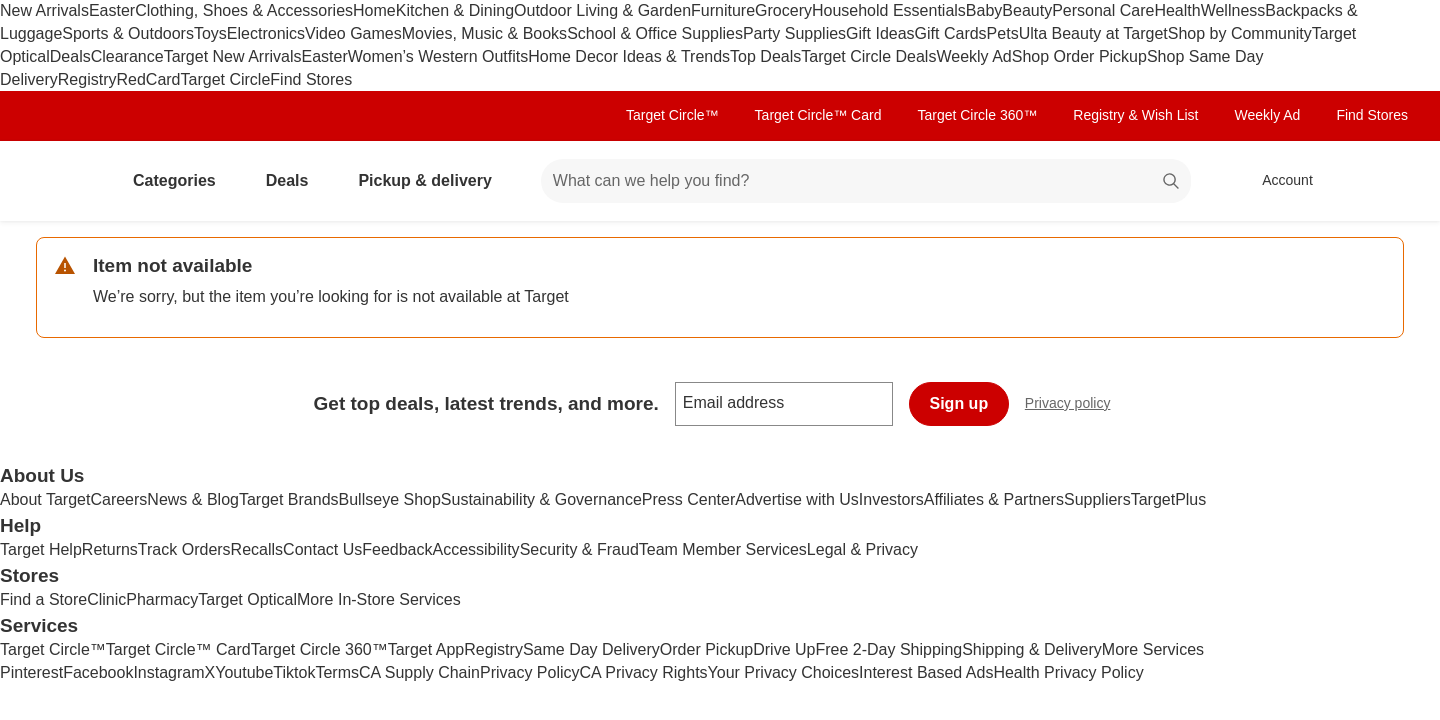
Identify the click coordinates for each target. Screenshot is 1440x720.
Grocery (783, 10)
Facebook (98, 672)
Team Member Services (723, 549)
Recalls (257, 549)
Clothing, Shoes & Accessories (244, 10)
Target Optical (247, 599)
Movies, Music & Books (484, 33)
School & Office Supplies (655, 33)
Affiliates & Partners (994, 499)
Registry (87, 79)
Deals (70, 56)
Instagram (168, 672)
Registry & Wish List (1135, 115)
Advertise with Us (797, 499)
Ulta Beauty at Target (1093, 33)
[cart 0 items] (1378, 181)
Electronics (266, 33)
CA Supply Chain (419, 672)
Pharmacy (162, 599)
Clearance (127, 56)
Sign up (959, 403)
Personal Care (1103, 10)
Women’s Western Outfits (438, 56)
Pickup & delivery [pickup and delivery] (432, 180)
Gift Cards (951, 33)
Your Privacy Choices (783, 672)
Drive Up (784, 649)
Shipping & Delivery (1032, 649)
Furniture (723, 10)
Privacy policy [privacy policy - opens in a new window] (1076, 405)
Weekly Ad (973, 56)
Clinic (106, 599)
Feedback (397, 549)
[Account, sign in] (1277, 181)
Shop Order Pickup (1079, 56)
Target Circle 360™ (977, 115)
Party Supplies (794, 33)
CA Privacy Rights (644, 672)
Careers (118, 499)
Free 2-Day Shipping (888, 649)
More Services (1153, 649)
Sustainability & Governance (541, 499)
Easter (112, 10)
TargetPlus (1169, 499)
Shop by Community (1240, 33)
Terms (337, 672)
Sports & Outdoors (128, 33)
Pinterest (31, 672)
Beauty (1027, 10)
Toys (210, 33)
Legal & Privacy (862, 549)
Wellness (1233, 10)
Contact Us (322, 549)
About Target (45, 499)
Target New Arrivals (233, 56)
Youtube (244, 672)
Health (1177, 10)
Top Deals (765, 56)
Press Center (688, 499)
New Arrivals (44, 10)
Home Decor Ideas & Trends (629, 56)
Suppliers (1097, 499)
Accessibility (475, 549)
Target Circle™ (672, 115)
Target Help (41, 549)
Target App (426, 649)
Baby (984, 10)
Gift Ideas (880, 33)
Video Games (353, 33)
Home (374, 10)
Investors (891, 499)
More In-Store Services (379, 599)
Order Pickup (706, 649)
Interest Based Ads (926, 672)
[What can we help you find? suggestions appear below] (866, 181)
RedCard (148, 79)
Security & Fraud (579, 549)
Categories (182, 180)
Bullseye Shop (390, 499)
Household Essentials (889, 10)
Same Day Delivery (591, 649)
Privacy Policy (530, 672)
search (1172, 182)
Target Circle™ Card (818, 115)
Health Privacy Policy (1068, 672)
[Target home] (64, 181)
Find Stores (311, 79)
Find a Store (43, 599)
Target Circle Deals (868, 56)
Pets (1003, 33)
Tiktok (294, 672)
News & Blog (193, 499)
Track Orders (184, 549)
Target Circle (226, 79)
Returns (110, 549)
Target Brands (289, 499)
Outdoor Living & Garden (602, 10)
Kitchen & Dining (455, 10)
